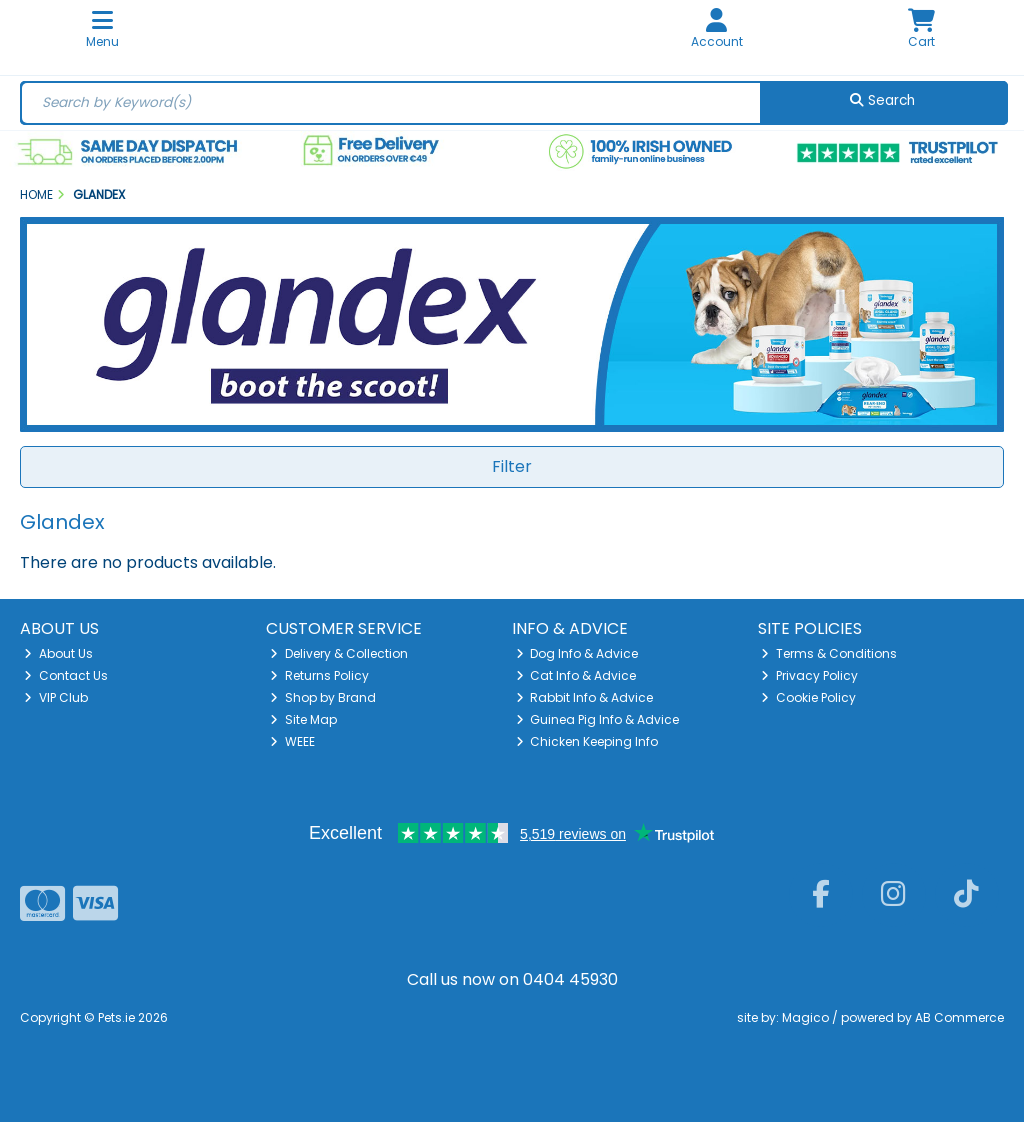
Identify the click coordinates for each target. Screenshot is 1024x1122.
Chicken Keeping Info (587, 741)
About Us (58, 653)
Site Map (303, 719)
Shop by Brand (323, 697)
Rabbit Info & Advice (585, 697)
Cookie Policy (808, 697)
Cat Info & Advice (576, 675)
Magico (805, 1017)
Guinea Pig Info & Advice (598, 719)
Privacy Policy (809, 675)
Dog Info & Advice (577, 653)
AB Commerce (959, 1017)
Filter (512, 466)
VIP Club (56, 697)
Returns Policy (319, 675)
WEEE (292, 741)
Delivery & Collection (339, 653)
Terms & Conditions (829, 653)
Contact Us (66, 675)
